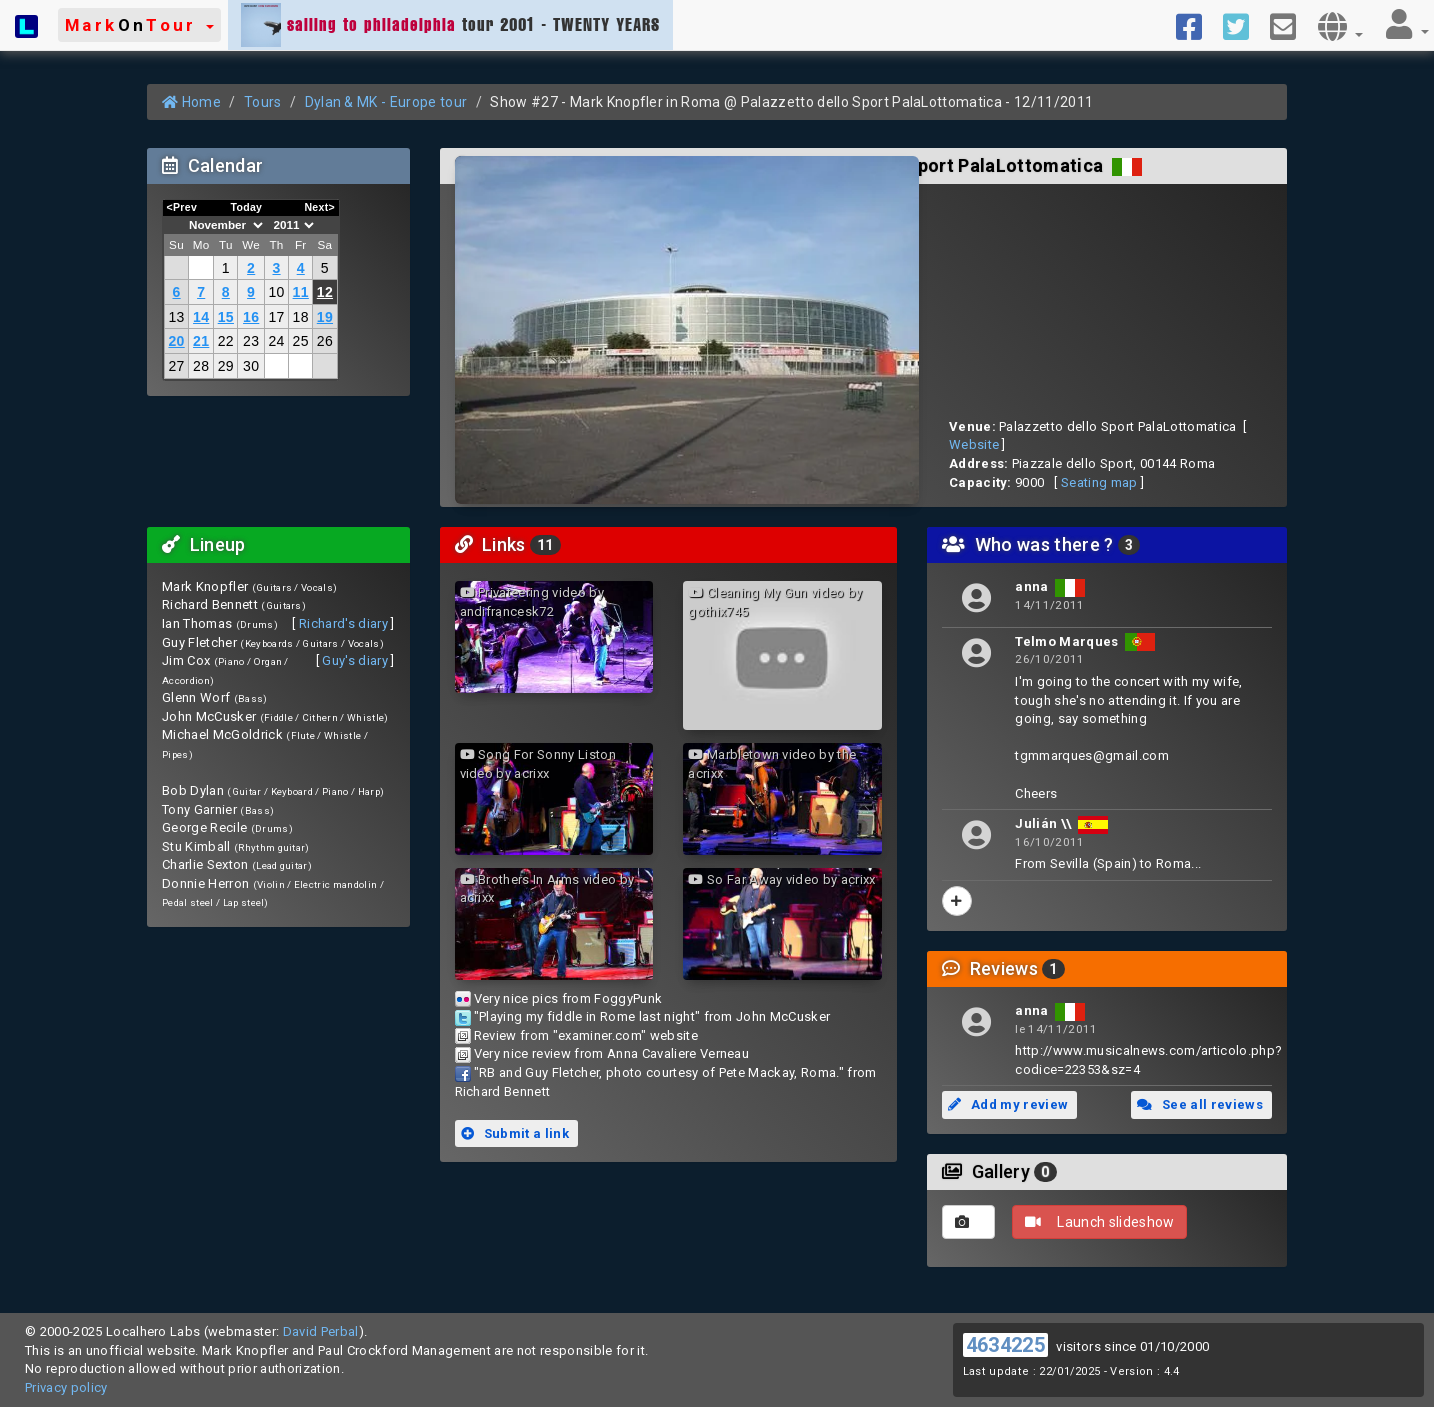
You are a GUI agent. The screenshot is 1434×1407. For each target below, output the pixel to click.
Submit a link (515, 1133)
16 (251, 317)
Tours (263, 102)
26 (325, 341)
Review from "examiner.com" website (586, 1035)
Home (191, 102)
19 (325, 317)
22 (226, 341)
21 (201, 341)
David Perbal (321, 1331)
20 (176, 341)
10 (276, 292)
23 (251, 341)
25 (301, 341)
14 (201, 317)
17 (276, 317)
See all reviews (1200, 1104)
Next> (319, 207)
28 (201, 366)
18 (301, 317)
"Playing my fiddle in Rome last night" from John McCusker (652, 1016)
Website (974, 444)
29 (226, 366)
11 (301, 292)
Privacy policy (66, 1387)
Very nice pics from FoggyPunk (568, 998)
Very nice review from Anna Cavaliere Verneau (611, 1053)
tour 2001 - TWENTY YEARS (450, 25)
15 (226, 317)
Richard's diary (343, 623)
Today (246, 207)
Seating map (1099, 482)
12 (325, 292)
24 (276, 341)
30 (251, 366)
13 (176, 317)
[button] (139, 25)
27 (176, 366)
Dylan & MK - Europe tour (386, 102)
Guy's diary (355, 660)
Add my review (1008, 1104)
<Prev (182, 207)
